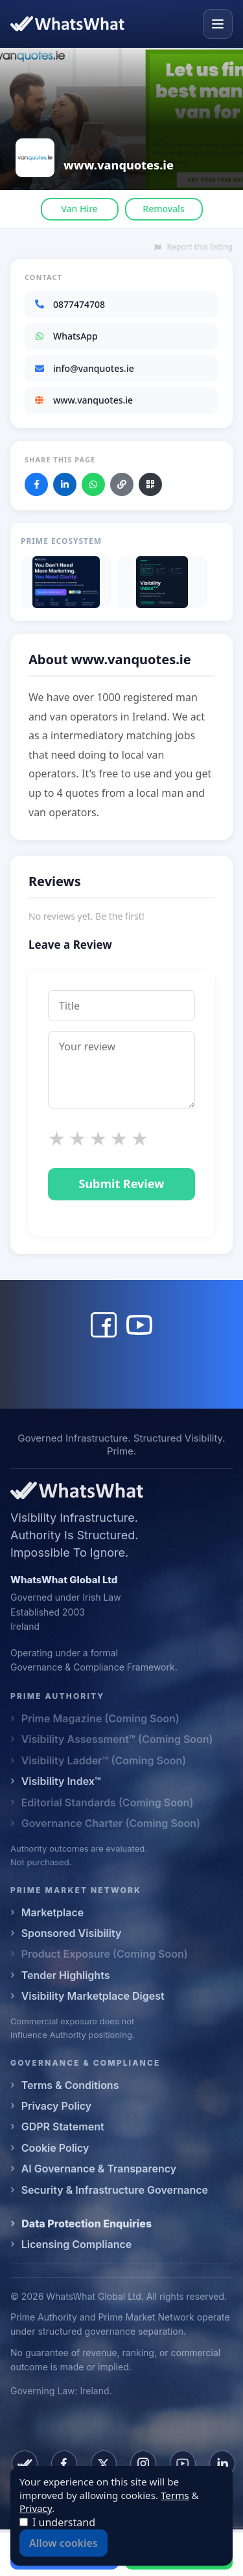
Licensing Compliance (76, 2244)
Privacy (35, 2508)
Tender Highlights (65, 1975)
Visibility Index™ (61, 1781)
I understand (63, 2522)
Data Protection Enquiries (86, 2223)
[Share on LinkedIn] (64, 484)
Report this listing (193, 247)
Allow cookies (63, 2543)
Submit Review (121, 1183)
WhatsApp (66, 336)
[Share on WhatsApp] (93, 484)
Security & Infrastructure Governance (114, 2189)
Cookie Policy (55, 2147)
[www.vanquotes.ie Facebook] (104, 1324)
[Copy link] (121, 484)
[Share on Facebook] (36, 484)
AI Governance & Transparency (98, 2168)
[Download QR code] (150, 484)
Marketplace (52, 1912)
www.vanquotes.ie (83, 400)
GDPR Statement (62, 2126)
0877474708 (69, 304)
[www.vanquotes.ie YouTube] (139, 1325)
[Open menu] (218, 24)
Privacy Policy (56, 2105)
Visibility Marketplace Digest (93, 1995)
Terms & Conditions (70, 2085)
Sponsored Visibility (71, 1933)
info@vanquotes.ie (84, 368)
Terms (175, 2495)
